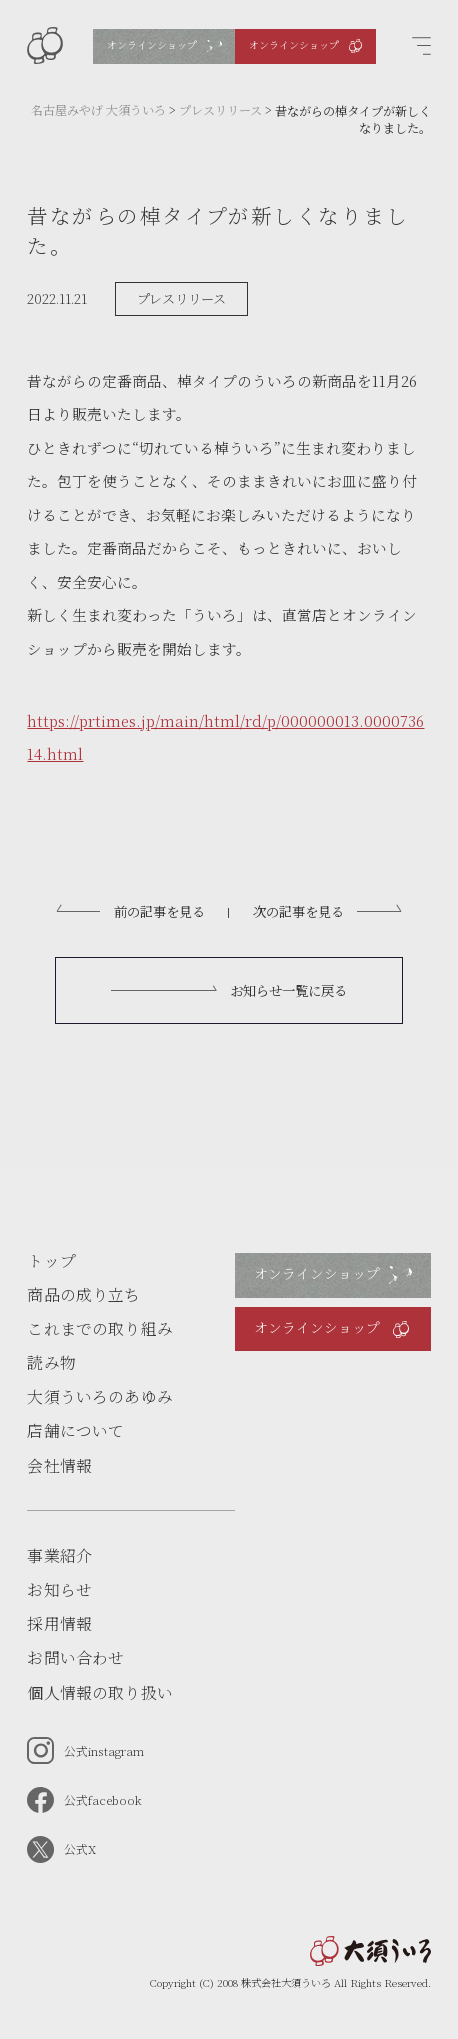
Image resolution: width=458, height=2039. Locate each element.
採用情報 (59, 1623)
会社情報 (59, 1465)
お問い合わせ (75, 1657)
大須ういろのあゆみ (99, 1396)
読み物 (51, 1362)
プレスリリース (181, 298)
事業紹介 (59, 1555)
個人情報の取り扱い (99, 1692)
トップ (51, 1260)
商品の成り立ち (83, 1294)
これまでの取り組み (99, 1328)
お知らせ (59, 1589)
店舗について (75, 1430)
